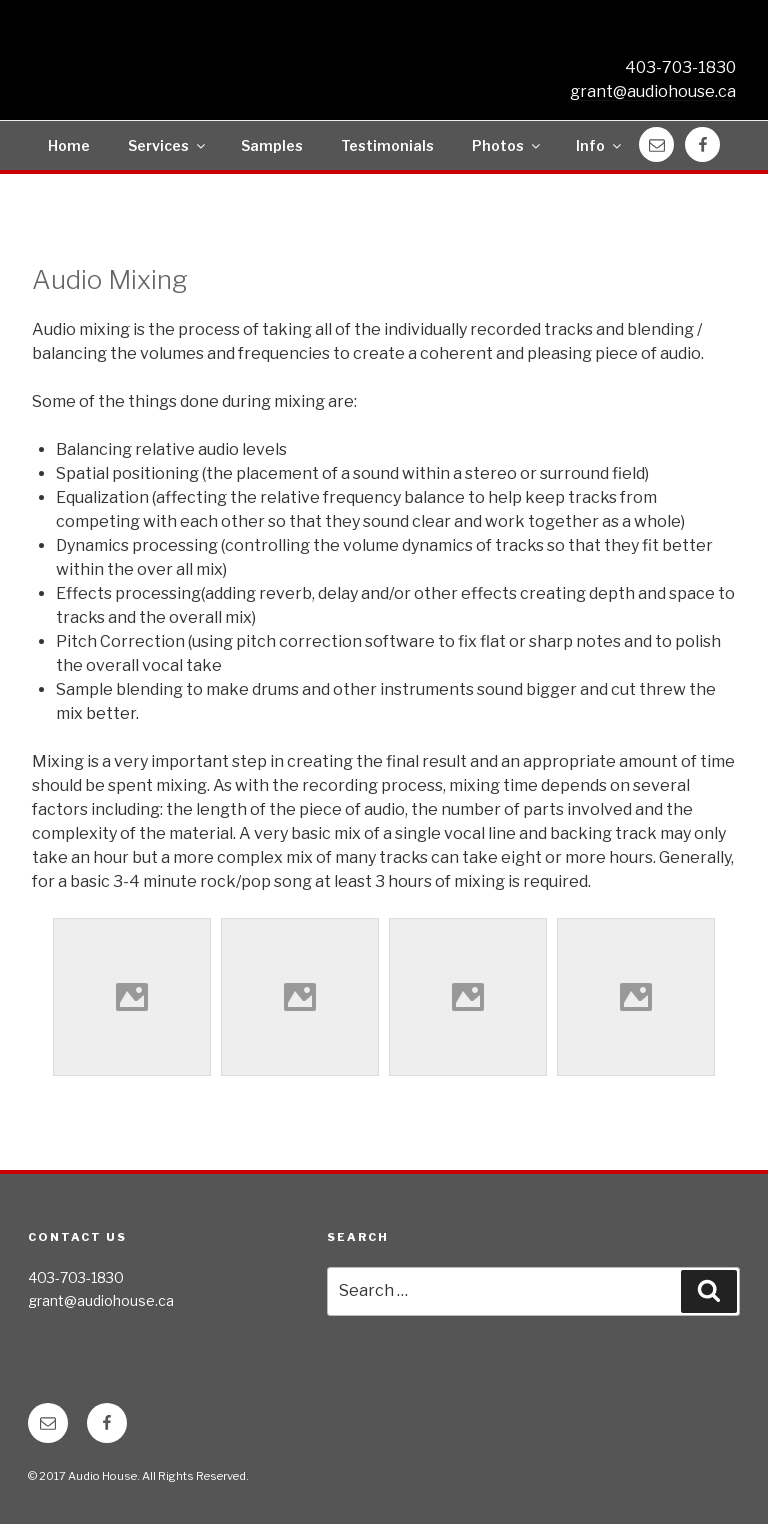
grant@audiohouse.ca (653, 91)
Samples (272, 145)
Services (168, 145)
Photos (507, 145)
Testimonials (387, 145)
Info (600, 145)
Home (69, 145)
